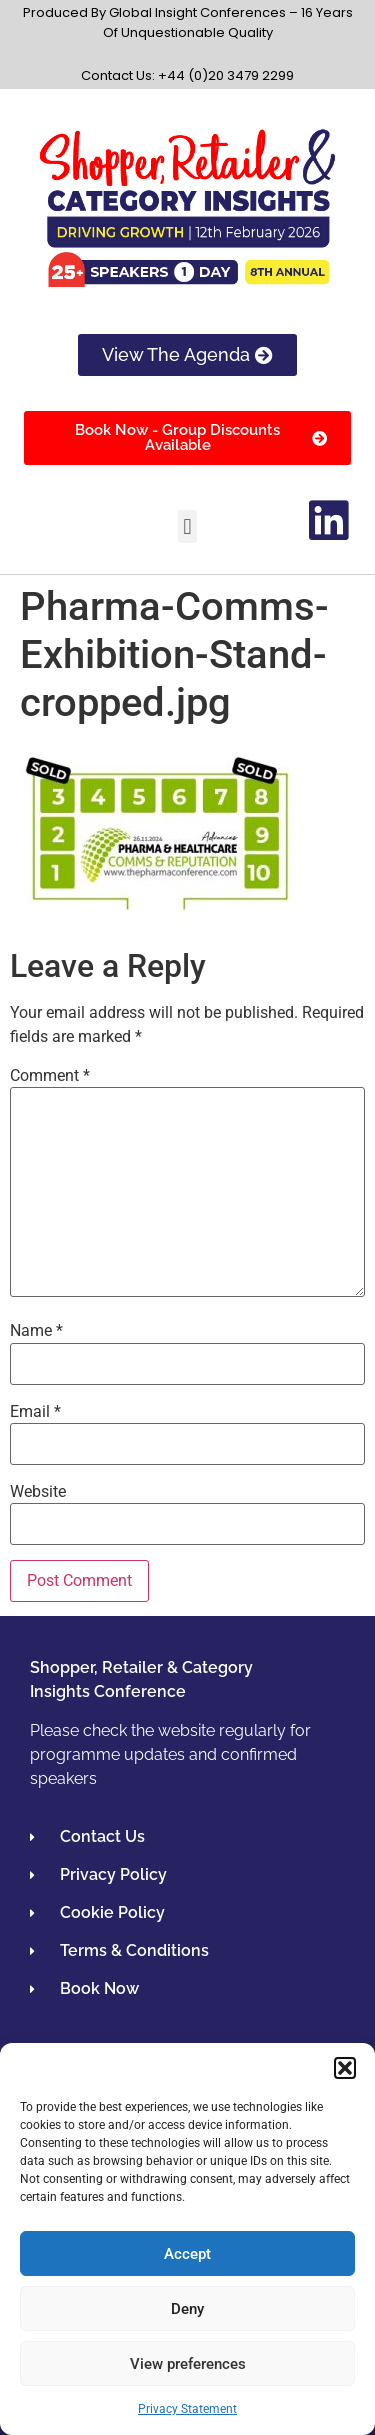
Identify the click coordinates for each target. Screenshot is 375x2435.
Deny (187, 2309)
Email (35, 1412)
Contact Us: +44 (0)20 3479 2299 (187, 75)
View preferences (188, 2364)
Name (36, 1331)
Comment (50, 1076)
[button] (345, 2068)
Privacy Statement (187, 2409)
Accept (187, 2254)
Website (38, 1492)
